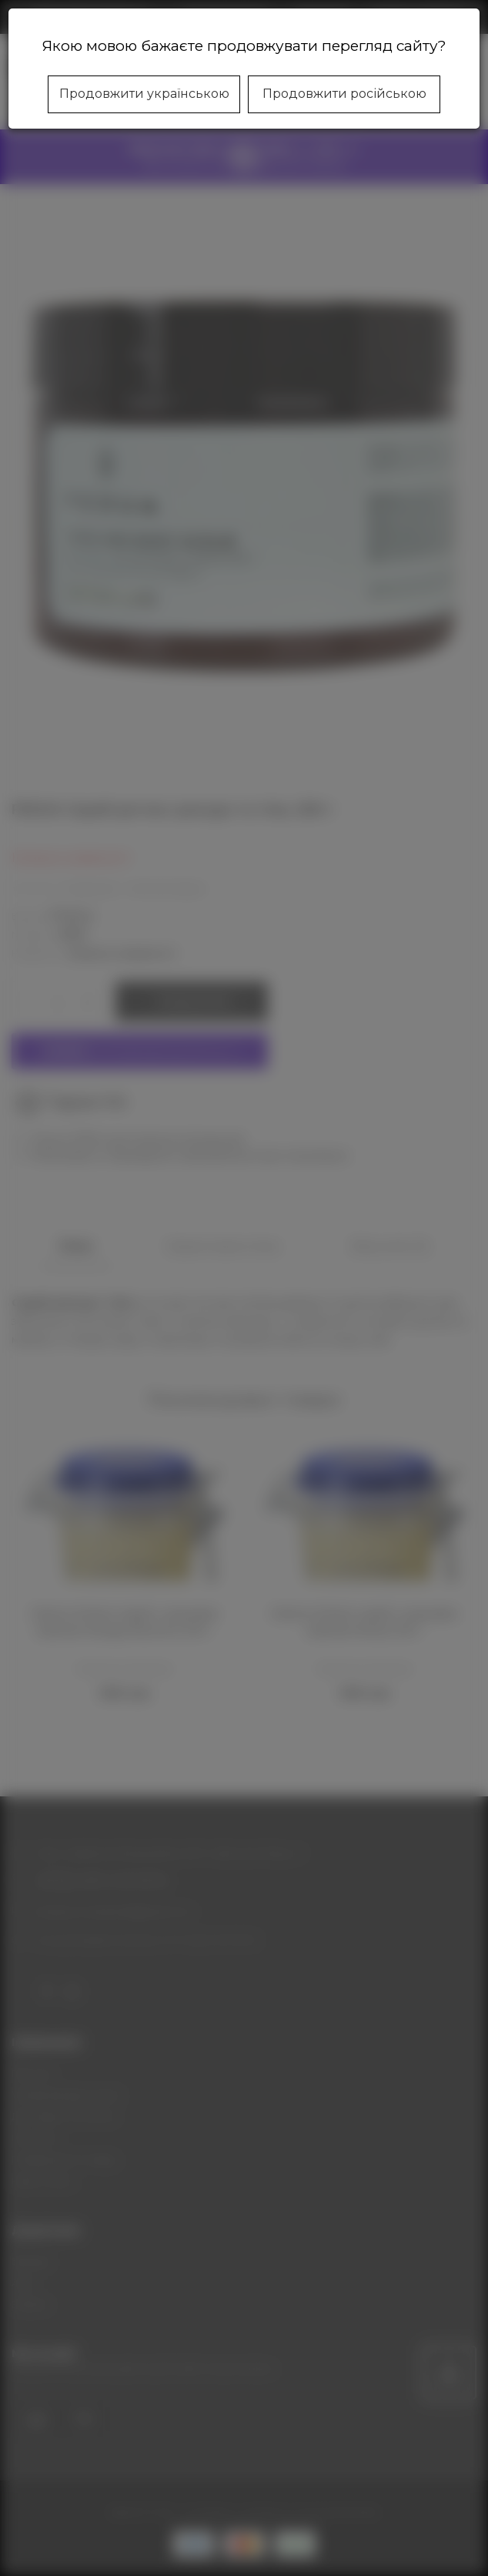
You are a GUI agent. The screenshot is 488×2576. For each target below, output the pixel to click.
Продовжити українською (144, 93)
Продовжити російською (344, 93)
